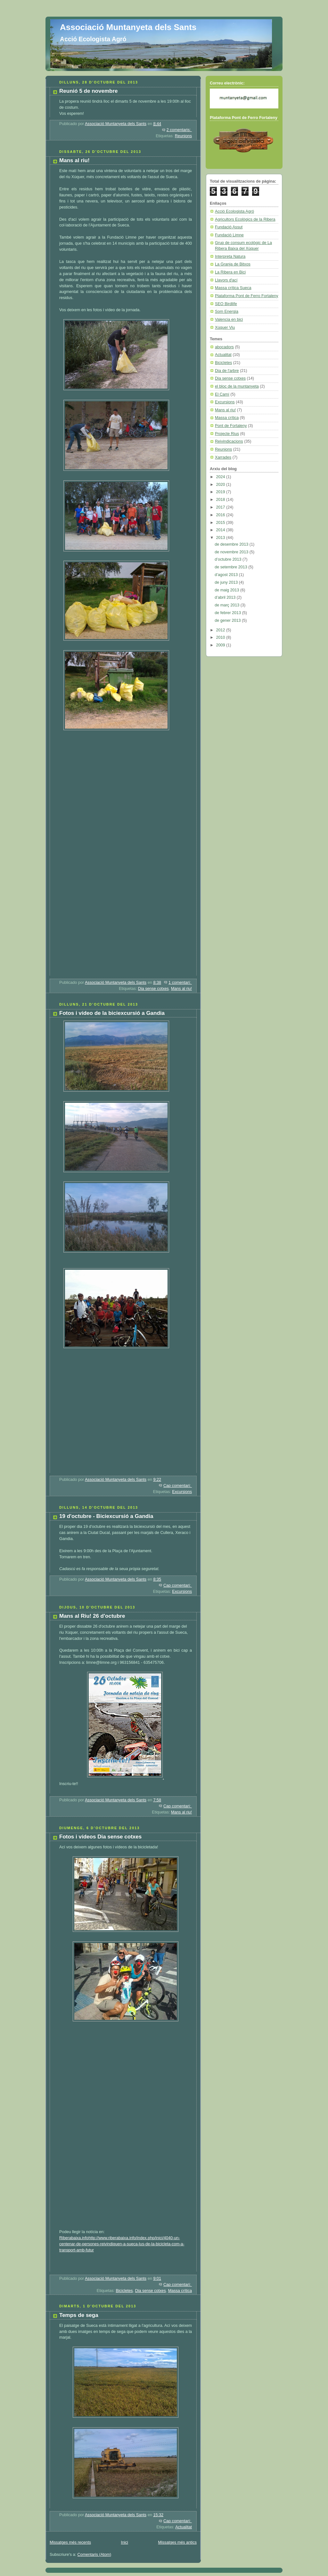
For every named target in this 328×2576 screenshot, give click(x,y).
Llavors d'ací (226, 280)
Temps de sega (78, 2315)
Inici (124, 2542)
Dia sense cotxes (153, 988)
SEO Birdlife (226, 304)
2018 (221, 499)
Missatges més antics (177, 2542)
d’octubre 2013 (228, 559)
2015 (221, 522)
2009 (221, 645)
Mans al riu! (74, 160)
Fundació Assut (228, 227)
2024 (221, 477)
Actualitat (183, 2527)
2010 (221, 637)
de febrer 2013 (228, 613)
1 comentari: (180, 982)
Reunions (183, 136)
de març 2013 (228, 605)
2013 (221, 537)
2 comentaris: (179, 130)
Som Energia (226, 311)
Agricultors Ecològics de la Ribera (245, 219)
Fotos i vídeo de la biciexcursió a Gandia (112, 1013)
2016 (221, 515)
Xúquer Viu (225, 327)
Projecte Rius (227, 433)
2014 (221, 530)
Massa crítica (180, 2290)
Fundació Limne (229, 235)
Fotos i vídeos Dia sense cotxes (100, 1837)
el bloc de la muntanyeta (237, 386)
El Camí (222, 394)
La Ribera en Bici (230, 272)
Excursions (182, 1491)
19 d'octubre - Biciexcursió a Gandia (106, 1516)
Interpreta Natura (230, 256)
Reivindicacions (229, 441)
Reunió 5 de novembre (88, 91)
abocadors (224, 347)
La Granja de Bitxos (232, 264)
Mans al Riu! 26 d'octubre (92, 1616)
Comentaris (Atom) (94, 2554)
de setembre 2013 (231, 567)
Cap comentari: (177, 1485)
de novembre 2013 (232, 552)
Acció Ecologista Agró (234, 211)
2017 (221, 507)
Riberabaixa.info (73, 2238)
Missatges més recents (70, 2542)
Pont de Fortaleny (231, 425)
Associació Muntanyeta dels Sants (128, 27)
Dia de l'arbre (227, 370)
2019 (221, 492)
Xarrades (223, 457)
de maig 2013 (227, 590)
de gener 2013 (228, 620)
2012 (221, 630)
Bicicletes (124, 2290)
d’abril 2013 (226, 597)
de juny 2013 (227, 582)
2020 (221, 484)
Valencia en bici (229, 319)
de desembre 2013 (232, 544)
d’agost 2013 (227, 575)
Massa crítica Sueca (233, 288)
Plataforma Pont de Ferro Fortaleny (246, 296)
